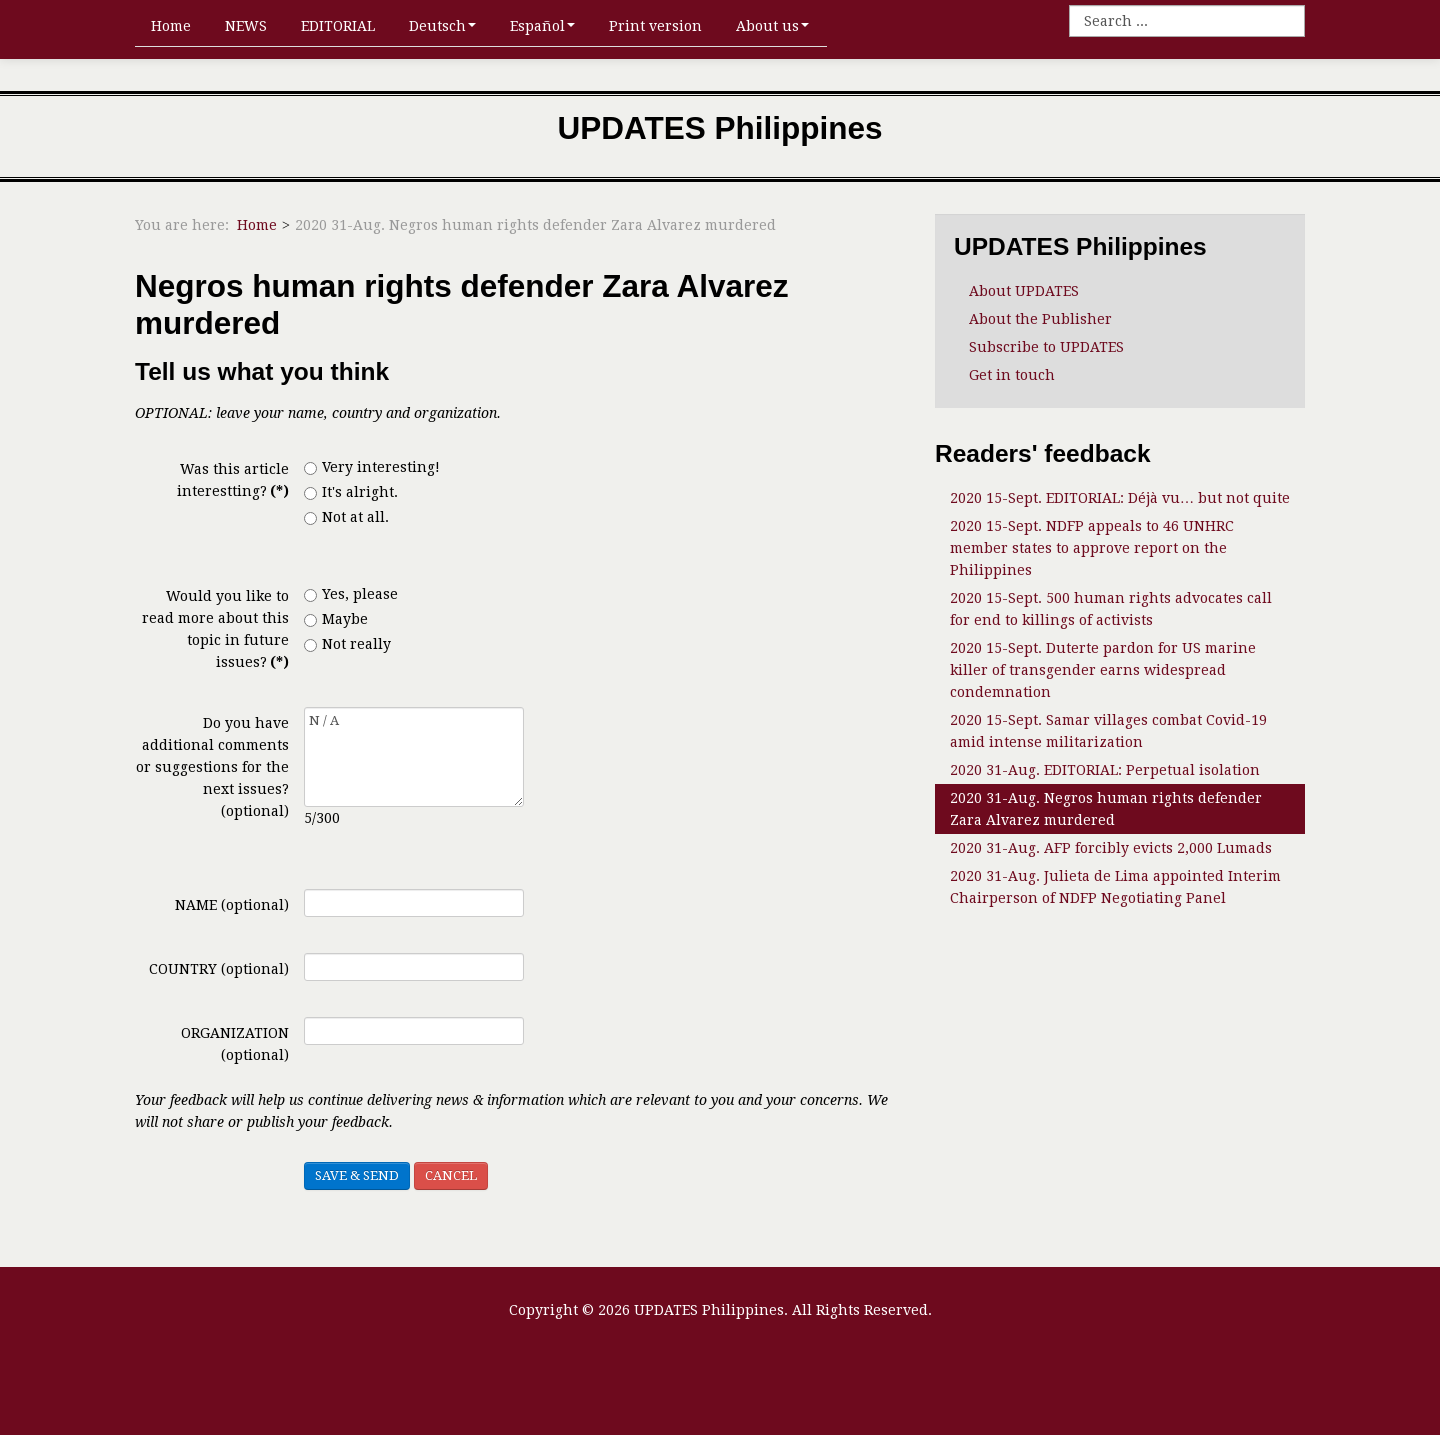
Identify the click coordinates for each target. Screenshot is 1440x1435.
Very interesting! (372, 467)
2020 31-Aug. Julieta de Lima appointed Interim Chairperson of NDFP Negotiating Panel (1115, 887)
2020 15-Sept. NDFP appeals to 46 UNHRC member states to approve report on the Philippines (1092, 548)
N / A (414, 757)
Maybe (336, 619)
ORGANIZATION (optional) (235, 1044)
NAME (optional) (232, 905)
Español (542, 26)
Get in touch (1012, 375)
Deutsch (442, 26)
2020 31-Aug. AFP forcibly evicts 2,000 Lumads (1111, 848)
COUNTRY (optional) (219, 969)
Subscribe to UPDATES (1046, 347)
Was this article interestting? (233, 480)
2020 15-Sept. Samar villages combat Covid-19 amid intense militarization (1108, 731)
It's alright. (351, 492)
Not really (347, 644)
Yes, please (351, 594)
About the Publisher (1040, 319)
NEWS (246, 26)
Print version (655, 26)
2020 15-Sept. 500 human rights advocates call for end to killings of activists (1111, 609)
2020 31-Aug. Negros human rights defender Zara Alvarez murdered (1106, 809)
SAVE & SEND (357, 1175)
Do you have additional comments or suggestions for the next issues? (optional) (212, 767)
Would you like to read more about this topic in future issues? (215, 629)
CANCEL (451, 1175)
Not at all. (346, 517)
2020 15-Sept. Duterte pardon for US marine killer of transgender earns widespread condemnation (1103, 670)
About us (772, 26)
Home (171, 26)
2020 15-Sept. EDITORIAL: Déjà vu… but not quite (1120, 498)
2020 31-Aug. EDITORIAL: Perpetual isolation (1105, 770)
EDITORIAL (338, 26)
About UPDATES (1024, 291)
